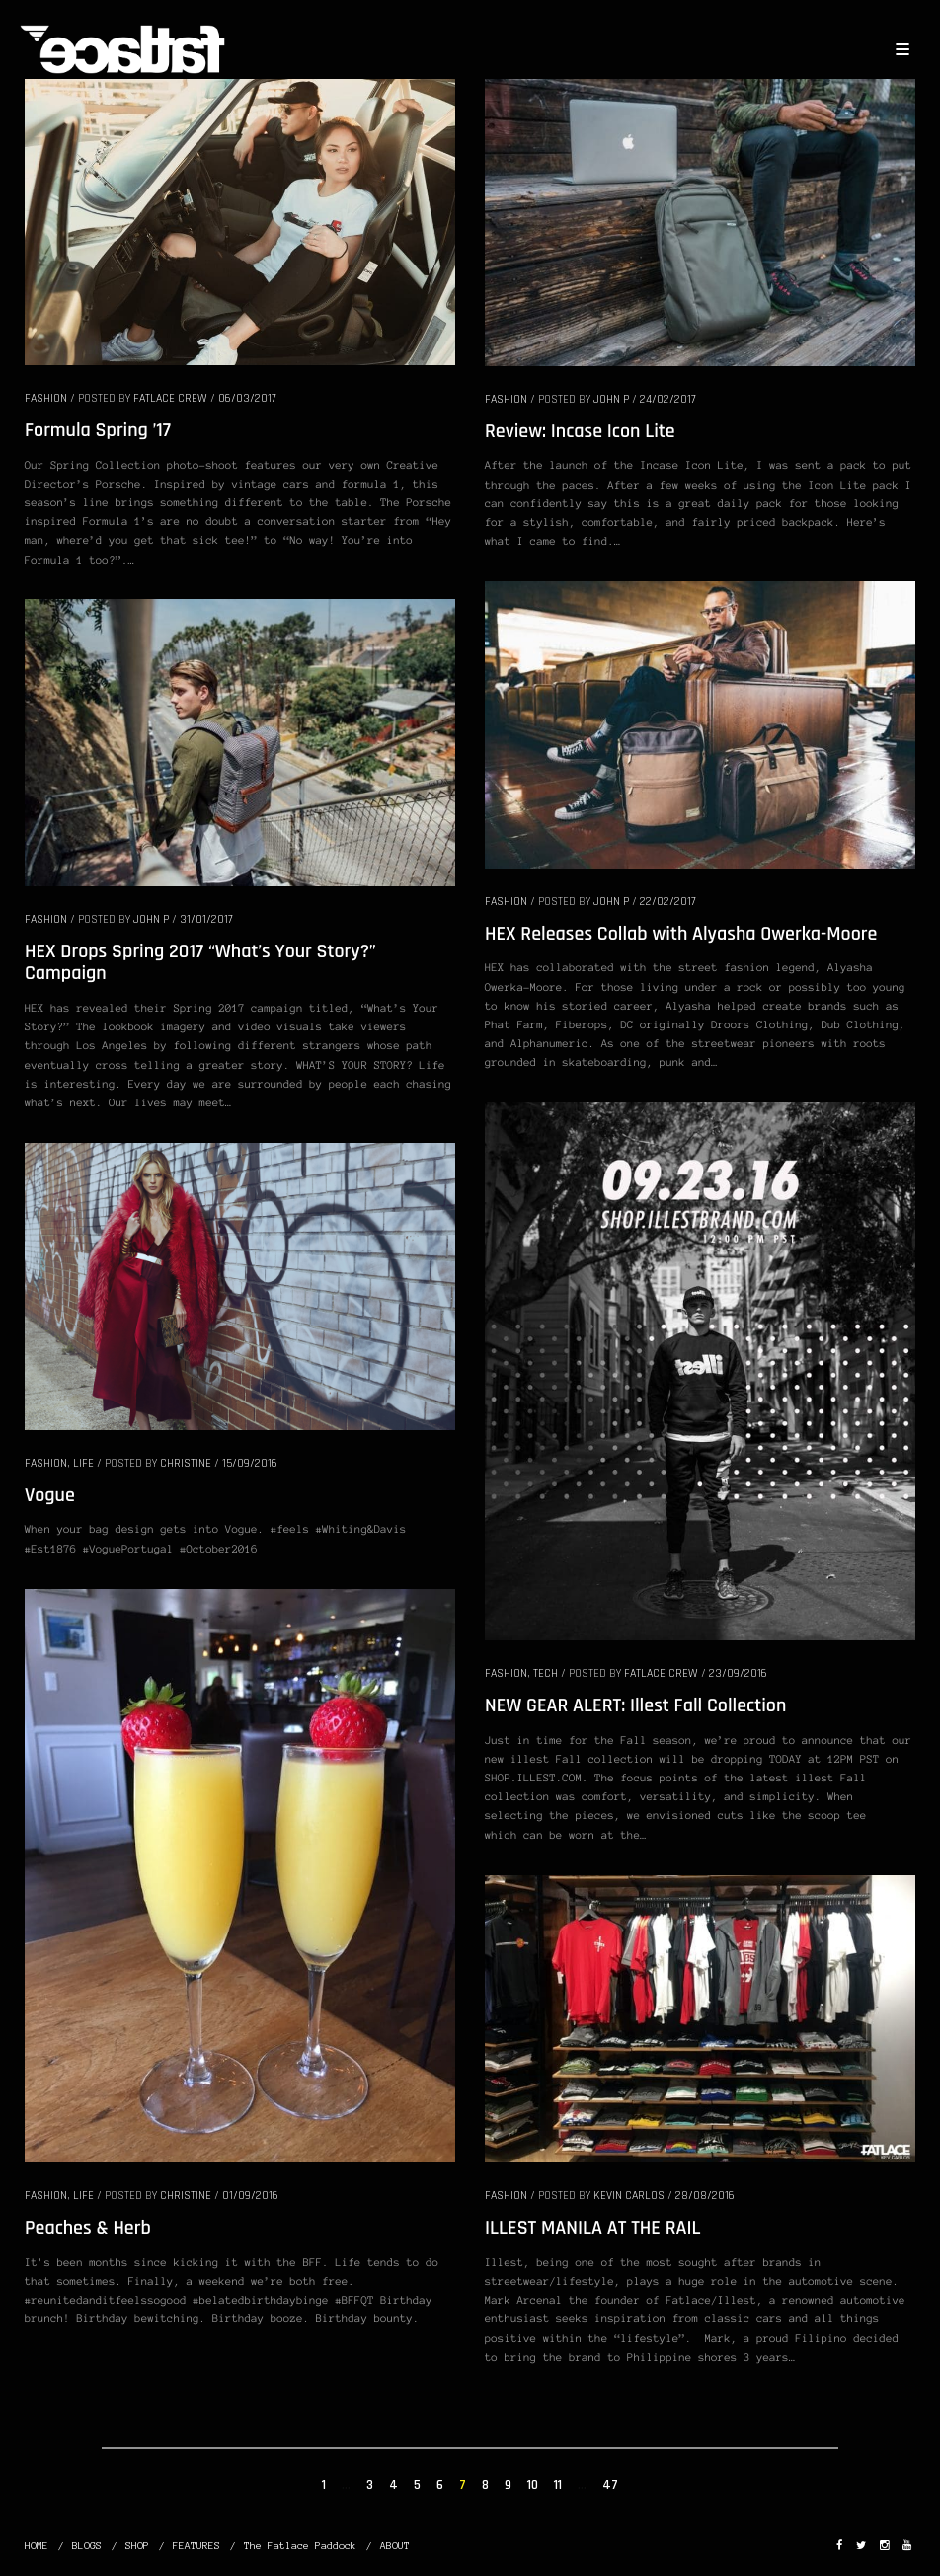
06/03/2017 (247, 398)
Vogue (50, 1495)
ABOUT (395, 2545)
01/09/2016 (250, 2195)
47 (610, 2485)
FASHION (46, 398)
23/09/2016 (738, 1673)
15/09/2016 (249, 1463)
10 (532, 2485)
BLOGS (87, 2545)
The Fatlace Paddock (300, 2545)
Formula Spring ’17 (98, 430)
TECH (545, 1673)
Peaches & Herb (88, 2227)
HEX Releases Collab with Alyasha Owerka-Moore (681, 934)
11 (558, 2485)
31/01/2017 (206, 919)
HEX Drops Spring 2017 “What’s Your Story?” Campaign (200, 963)
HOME (36, 2545)
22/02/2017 (668, 901)
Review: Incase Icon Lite (580, 431)
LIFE (83, 1463)
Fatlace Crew (170, 398)
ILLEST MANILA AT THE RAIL (593, 2227)
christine (185, 1463)
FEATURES (196, 2545)
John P (611, 399)
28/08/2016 (705, 2195)
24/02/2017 (668, 399)
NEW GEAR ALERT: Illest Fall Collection (635, 1705)
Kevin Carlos (629, 2195)
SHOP (137, 2545)
